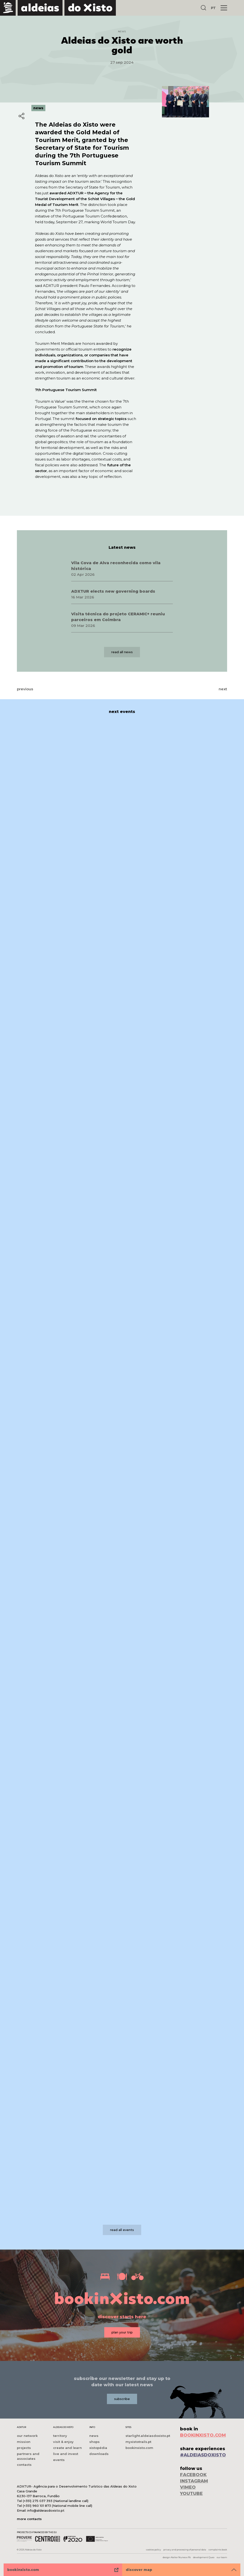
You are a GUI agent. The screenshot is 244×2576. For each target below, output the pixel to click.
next (223, 689)
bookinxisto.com (139, 2448)
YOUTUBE (191, 2493)
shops (94, 2442)
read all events (122, 2230)
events (59, 2460)
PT (213, 8)
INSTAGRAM (194, 2481)
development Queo (203, 2557)
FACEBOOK (193, 2474)
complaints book (218, 2549)
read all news (122, 652)
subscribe (122, 2399)
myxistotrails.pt (138, 2442)
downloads (99, 2454)
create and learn (67, 2448)
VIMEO (188, 2487)
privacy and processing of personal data (184, 2549)
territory (60, 2436)
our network (27, 2436)
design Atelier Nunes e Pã (177, 2557)
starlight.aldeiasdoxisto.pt (147, 2436)
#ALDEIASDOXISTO (203, 2455)
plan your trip (122, 2332)
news (93, 2436)
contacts (24, 2465)
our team (222, 2557)
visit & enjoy (63, 2442)
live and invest (65, 2454)
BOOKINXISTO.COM (203, 2435)
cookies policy (153, 2549)
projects (24, 2448)
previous (25, 689)
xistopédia (98, 2448)
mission (23, 2442)
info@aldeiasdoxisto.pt (45, 2510)
